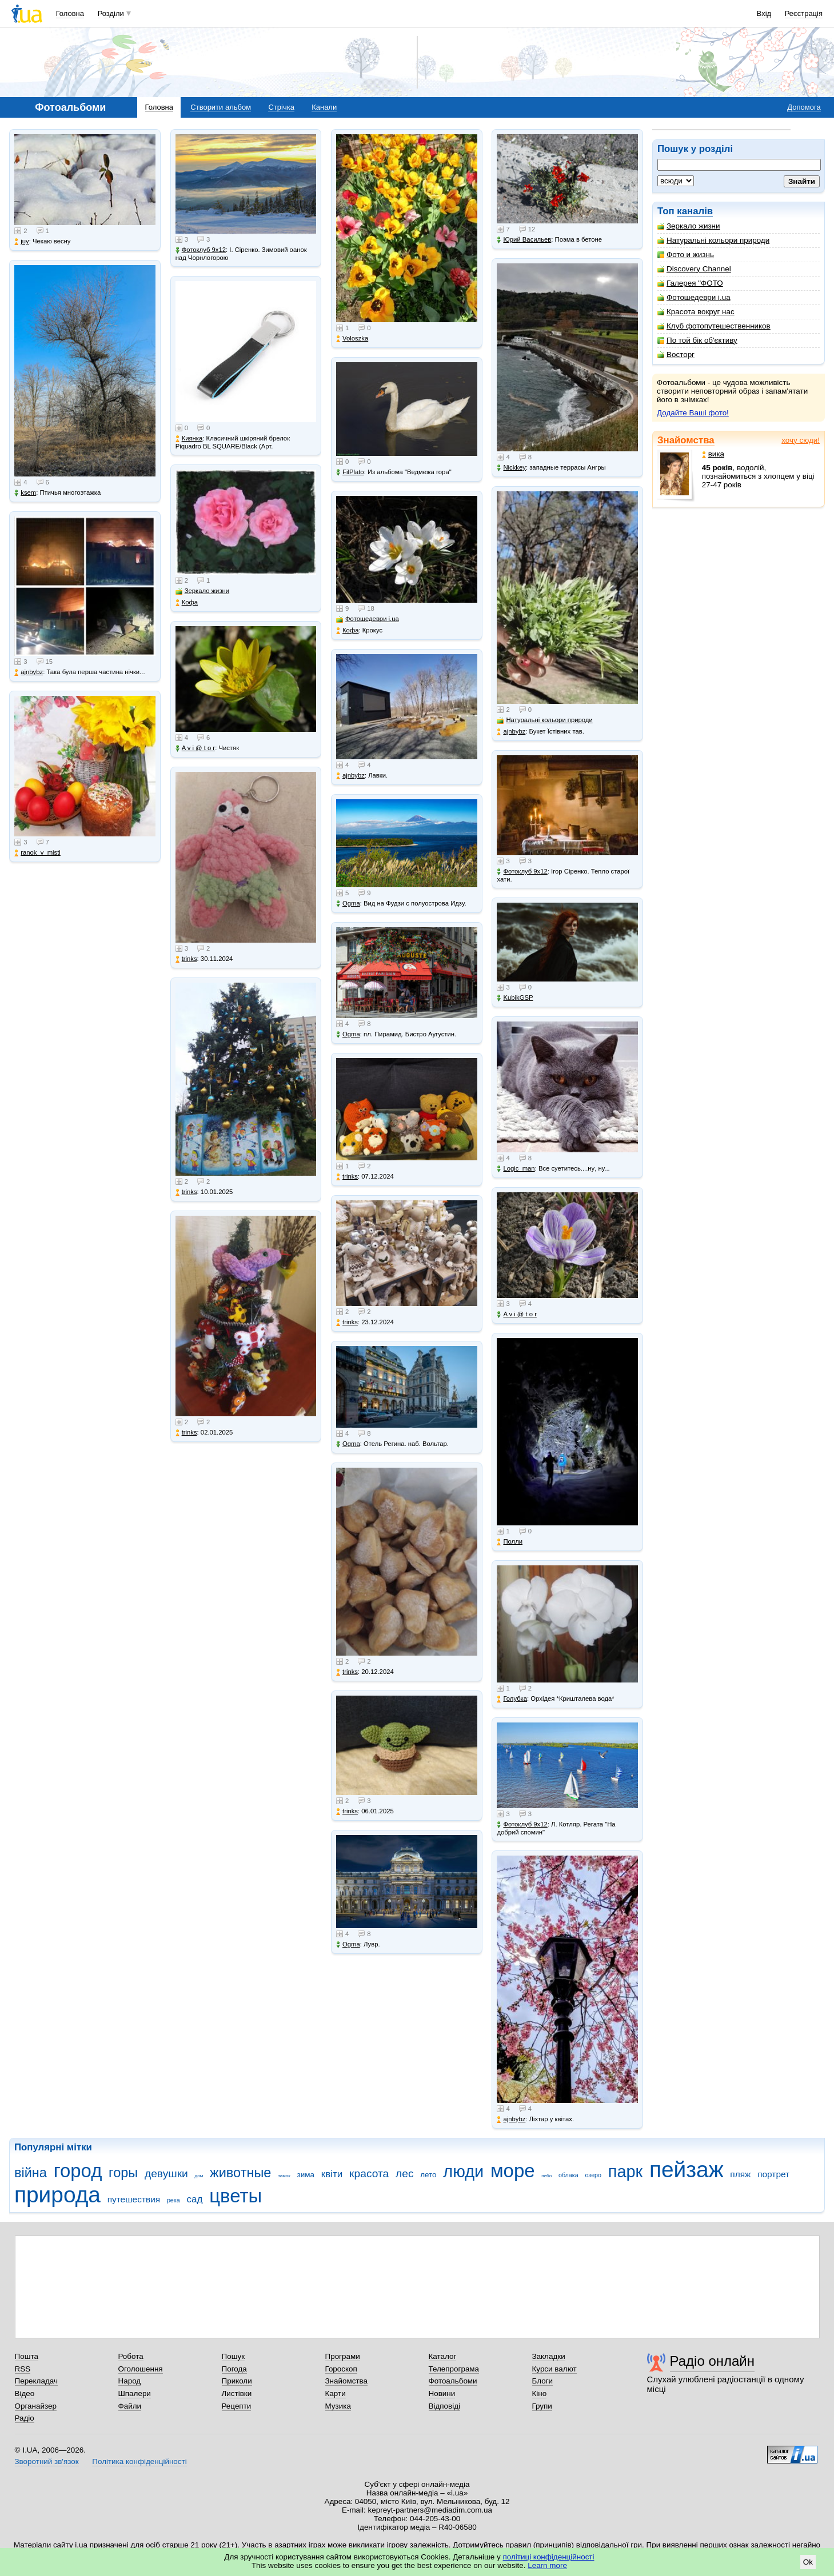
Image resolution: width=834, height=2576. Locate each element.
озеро (593, 2175)
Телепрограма (454, 2369)
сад (195, 2199)
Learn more (547, 2565)
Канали (324, 107)
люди (463, 2171)
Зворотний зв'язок (47, 2461)
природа (57, 2194)
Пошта (26, 2356)
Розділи (111, 13)
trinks (186, 959)
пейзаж (686, 2169)
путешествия (134, 2199)
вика (713, 454)
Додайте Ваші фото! (693, 412)
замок (284, 2175)
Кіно (539, 2393)
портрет (773, 2174)
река (173, 2200)
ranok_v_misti (37, 852)
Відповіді (445, 2406)
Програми (342, 2356)
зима (305, 2174)
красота (369, 2174)
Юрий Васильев (524, 239)
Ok (808, 2562)
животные (240, 2172)
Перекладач (36, 2381)
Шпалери (134, 2393)
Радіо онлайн (712, 2361)
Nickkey (511, 467)
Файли (130, 2406)
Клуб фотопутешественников (714, 326)
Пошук (233, 2356)
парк (625, 2171)
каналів (695, 211)
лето (428, 2174)
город (78, 2170)
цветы (235, 2195)
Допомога (803, 107)
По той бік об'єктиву (697, 340)
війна (30, 2172)
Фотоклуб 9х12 (200, 250)
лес (405, 2174)
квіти (332, 2174)
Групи (542, 2406)
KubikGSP (515, 997)
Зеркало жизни (688, 226)
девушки (166, 2174)
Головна (70, 13)
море (512, 2170)
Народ (129, 2381)
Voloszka (352, 338)
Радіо (24, 2418)
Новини (442, 2393)
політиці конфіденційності (548, 2557)
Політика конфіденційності (139, 2461)
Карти (335, 2393)
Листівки (237, 2393)
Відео (25, 2393)
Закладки (548, 2356)
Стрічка (281, 107)
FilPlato (350, 472)
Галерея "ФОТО (690, 283)
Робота (130, 2356)
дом (199, 2175)
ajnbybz (28, 672)
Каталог (443, 2356)
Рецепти (237, 2406)
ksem (25, 492)
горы (123, 2172)
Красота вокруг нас (696, 311)
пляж (740, 2174)
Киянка (189, 438)
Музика (338, 2406)
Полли (509, 1541)
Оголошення (140, 2369)
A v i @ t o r (195, 748)
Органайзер (36, 2406)
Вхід (764, 13)
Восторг (676, 354)
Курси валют (554, 2369)
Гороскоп (341, 2369)
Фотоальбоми (453, 2381)
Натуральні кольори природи (713, 240)
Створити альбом (220, 107)
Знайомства (686, 440)
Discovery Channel (694, 269)
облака (568, 2175)
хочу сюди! (800, 440)
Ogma (348, 903)
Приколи (237, 2381)
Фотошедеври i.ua (694, 297)
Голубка (512, 1698)
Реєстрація (804, 13)
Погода (234, 2369)
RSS (23, 2369)
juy (21, 241)
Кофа (186, 602)
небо (546, 2175)
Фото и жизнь (685, 254)
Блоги (542, 2381)
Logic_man (515, 1168)
